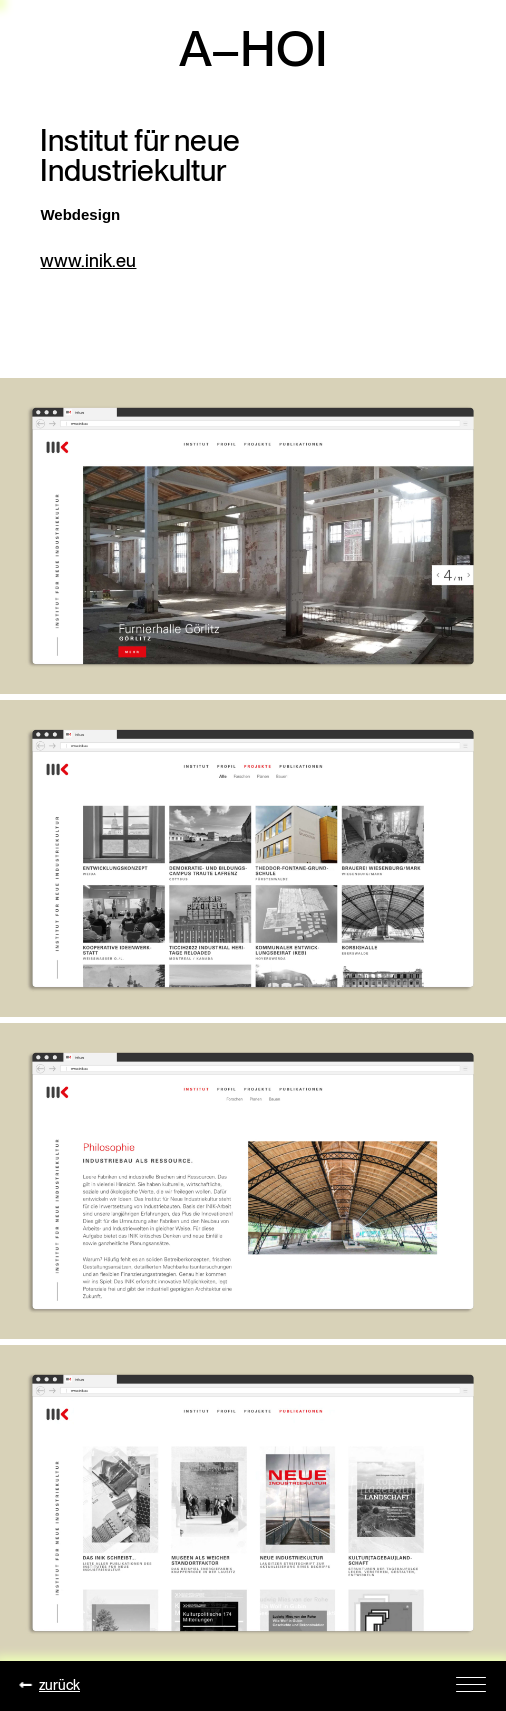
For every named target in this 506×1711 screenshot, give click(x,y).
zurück (50, 1685)
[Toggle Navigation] (471, 1683)
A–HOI (253, 48)
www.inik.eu (88, 260)
